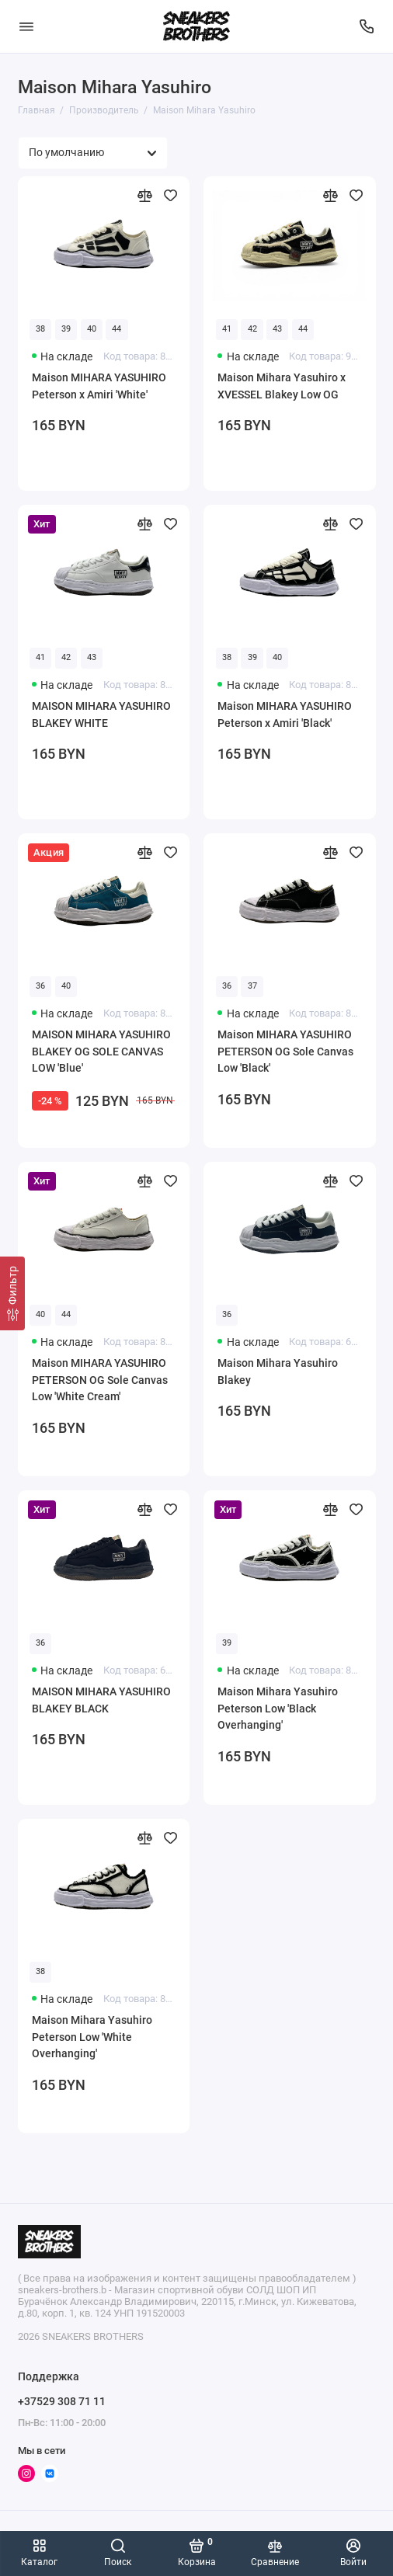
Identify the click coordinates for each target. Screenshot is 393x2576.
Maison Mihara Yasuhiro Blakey (277, 1371)
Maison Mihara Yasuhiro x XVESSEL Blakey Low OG (281, 386)
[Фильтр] (12, 1293)
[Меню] (26, 26)
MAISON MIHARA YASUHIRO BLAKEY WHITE (101, 714)
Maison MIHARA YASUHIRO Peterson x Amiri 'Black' (284, 714)
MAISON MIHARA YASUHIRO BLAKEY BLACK (101, 1700)
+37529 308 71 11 (62, 2401)
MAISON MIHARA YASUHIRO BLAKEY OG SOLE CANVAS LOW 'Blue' (101, 1051)
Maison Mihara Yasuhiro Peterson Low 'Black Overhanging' (277, 1708)
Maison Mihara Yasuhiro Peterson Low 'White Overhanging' (92, 2037)
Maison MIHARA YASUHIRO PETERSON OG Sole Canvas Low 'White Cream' (100, 1380)
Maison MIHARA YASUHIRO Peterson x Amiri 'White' (99, 386)
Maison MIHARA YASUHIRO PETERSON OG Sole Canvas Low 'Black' (285, 1051)
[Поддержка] (367, 26)
